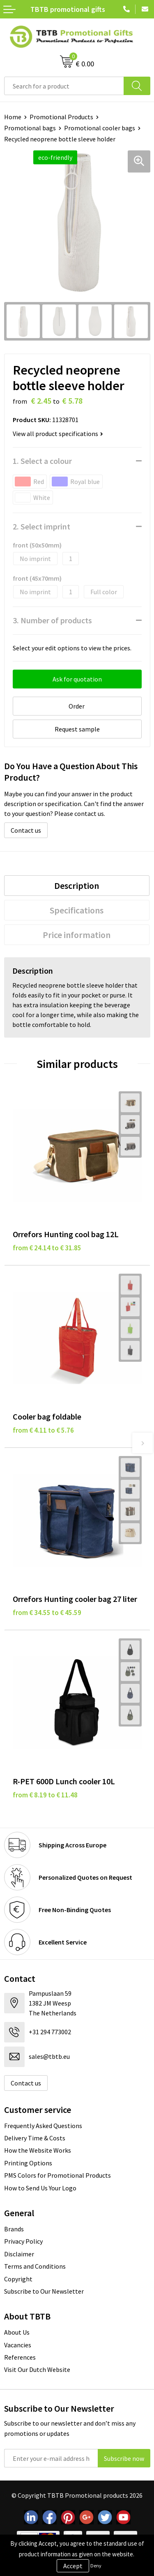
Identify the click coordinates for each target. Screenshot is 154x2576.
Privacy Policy (23, 2241)
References (20, 2357)
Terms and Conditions (35, 2266)
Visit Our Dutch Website (37, 2369)
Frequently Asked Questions (43, 2126)
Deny (95, 2565)
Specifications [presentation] (76, 910)
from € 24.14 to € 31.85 (47, 1247)
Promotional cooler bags (99, 128)
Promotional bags (30, 128)
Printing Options (28, 2163)
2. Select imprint (41, 526)
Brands (14, 2229)
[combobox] (64, 86)
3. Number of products (52, 620)
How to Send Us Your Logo (40, 2188)
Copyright (18, 2279)
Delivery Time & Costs (34, 2138)
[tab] (76, 885)
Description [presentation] (76, 885)
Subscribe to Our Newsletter (44, 2291)
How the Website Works (37, 2150)
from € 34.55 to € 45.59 (47, 1612)
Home (12, 117)
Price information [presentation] (76, 934)
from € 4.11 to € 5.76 (43, 1430)
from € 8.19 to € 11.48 (45, 1794)
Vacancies (17, 2345)
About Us (17, 2332)
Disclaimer (19, 2254)
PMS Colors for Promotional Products (57, 2175)
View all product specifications (58, 433)
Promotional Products (61, 117)
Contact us (26, 830)
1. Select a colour (42, 461)
